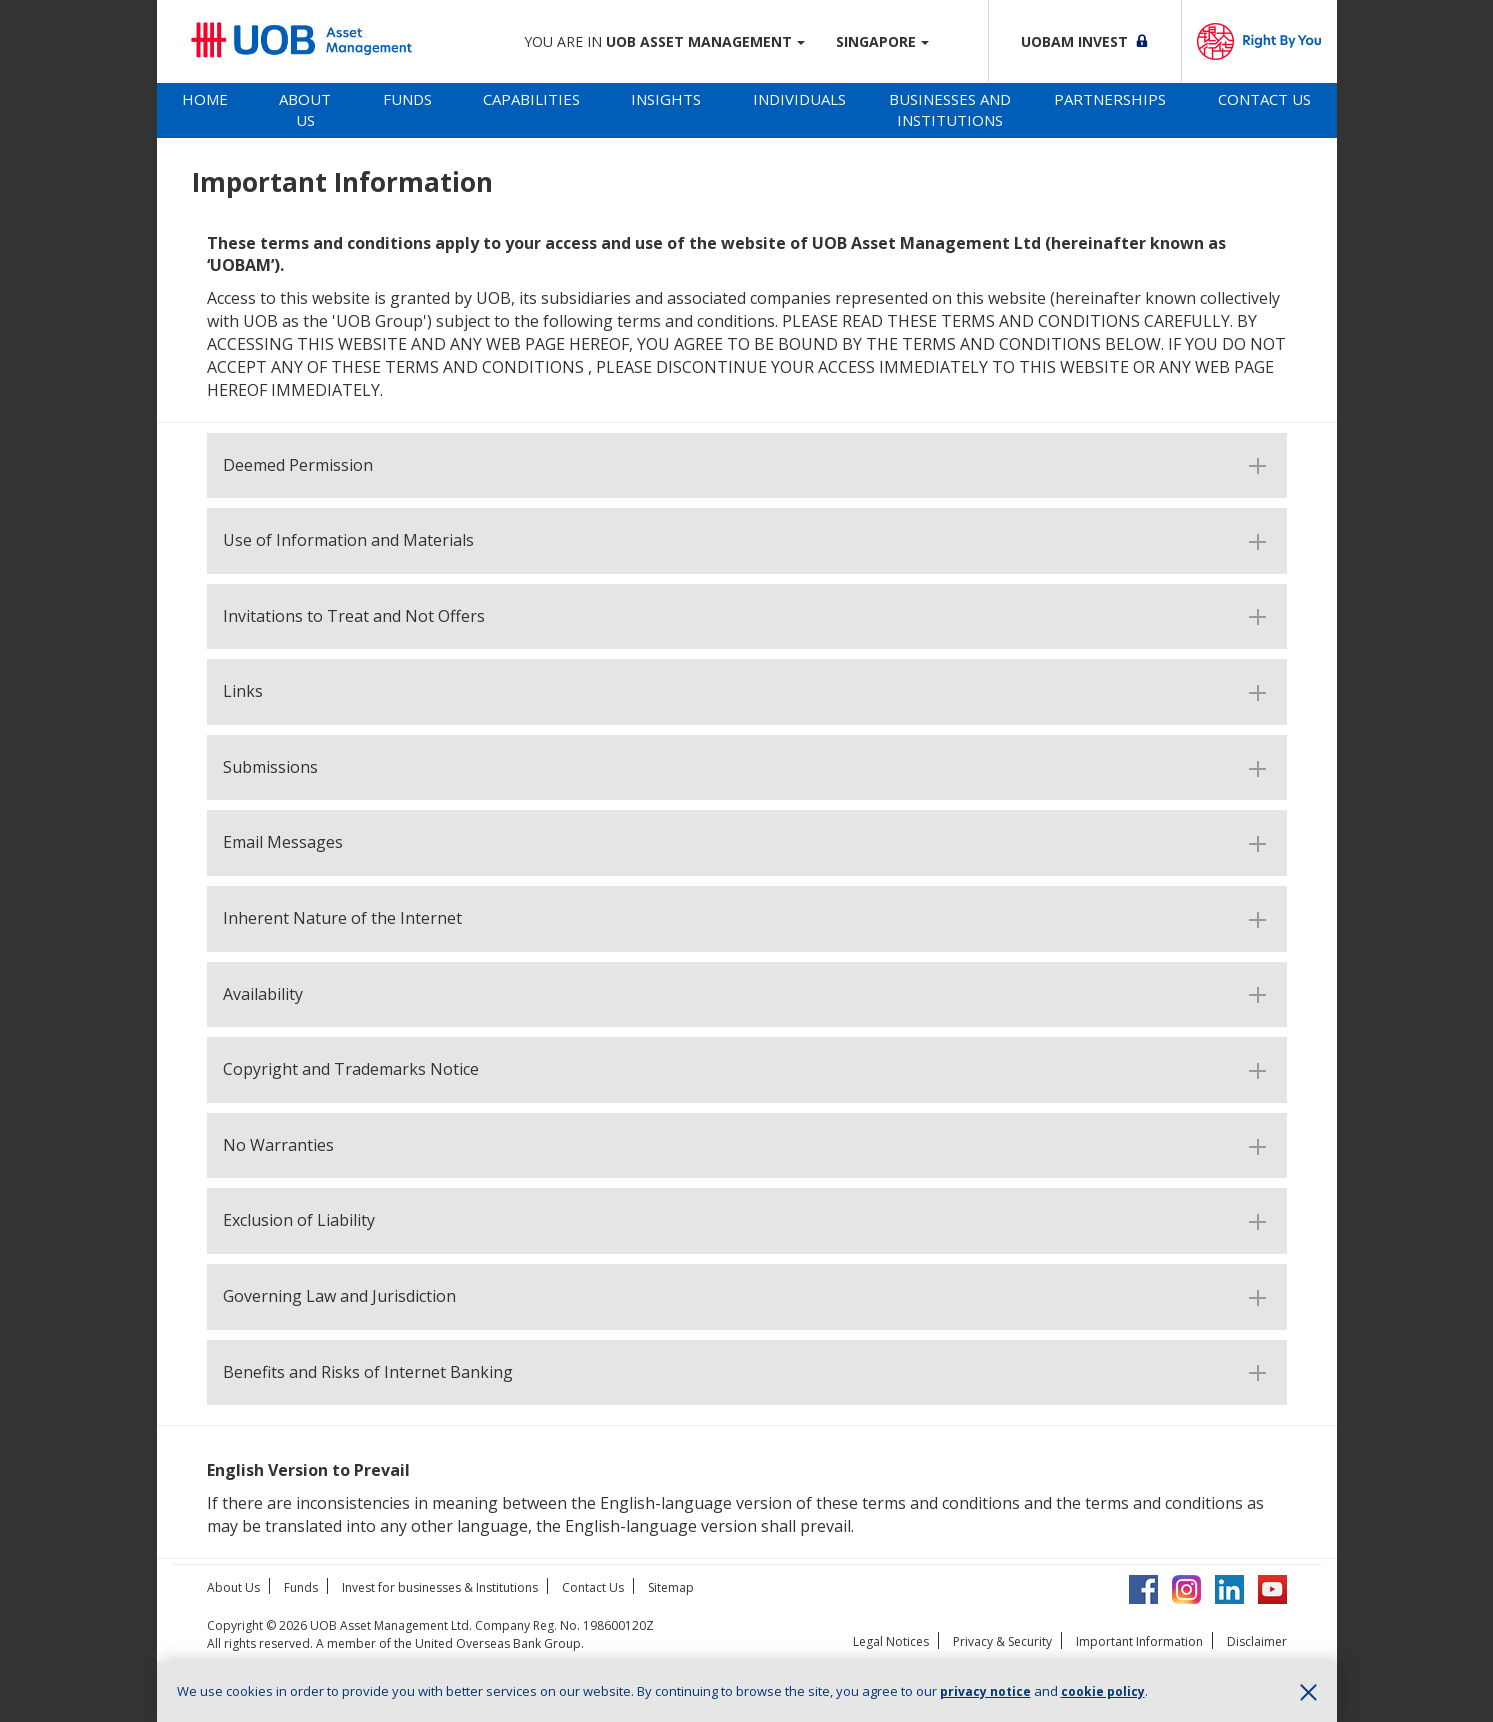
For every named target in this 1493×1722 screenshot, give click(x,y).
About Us (305, 109)
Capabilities (531, 99)
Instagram (1186, 1589)
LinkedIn (1229, 1589)
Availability (263, 995)
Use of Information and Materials (348, 541)
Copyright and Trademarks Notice (351, 1070)
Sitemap (671, 1587)
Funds (407, 99)
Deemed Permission (298, 466)
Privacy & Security (1002, 1641)
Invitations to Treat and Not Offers (354, 617)
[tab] (205, 110)
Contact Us (1264, 99)
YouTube (1272, 1589)
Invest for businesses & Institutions (440, 1587)
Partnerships (1110, 99)
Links (243, 692)
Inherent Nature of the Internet (342, 919)
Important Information (1139, 1641)
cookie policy (1103, 1691)
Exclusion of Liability (299, 1221)
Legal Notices (891, 1641)
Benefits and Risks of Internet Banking (368, 1373)
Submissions (270, 768)
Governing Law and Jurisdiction (339, 1297)
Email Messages (283, 843)
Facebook (1143, 1589)
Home (205, 99)
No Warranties (278, 1146)
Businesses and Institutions (950, 109)
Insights (666, 99)
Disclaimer (1257, 1641)
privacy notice (985, 1691)
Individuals (799, 99)
